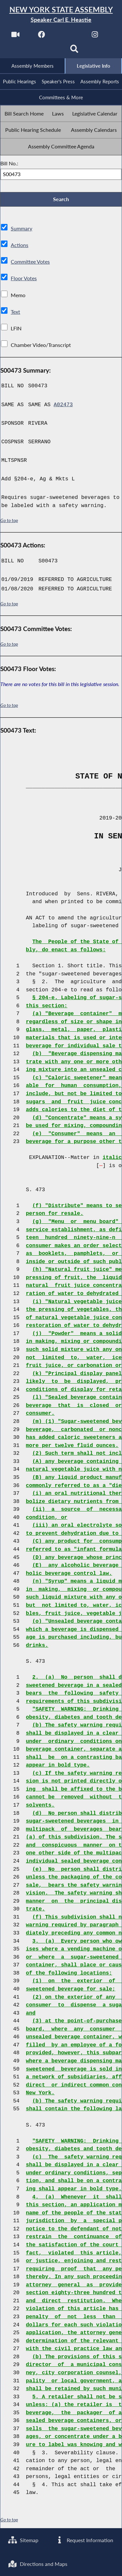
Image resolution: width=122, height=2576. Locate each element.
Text (15, 312)
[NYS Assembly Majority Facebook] (41, 36)
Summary (21, 229)
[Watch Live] (15, 36)
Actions (19, 245)
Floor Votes (24, 279)
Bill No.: (9, 163)
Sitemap (23, 2540)
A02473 (63, 405)
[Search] (74, 51)
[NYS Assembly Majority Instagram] (95, 36)
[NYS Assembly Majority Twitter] (68, 36)
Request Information (84, 2540)
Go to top (9, 520)
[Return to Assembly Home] (61, 14)
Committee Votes (30, 262)
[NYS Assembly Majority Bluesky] (47, 51)
